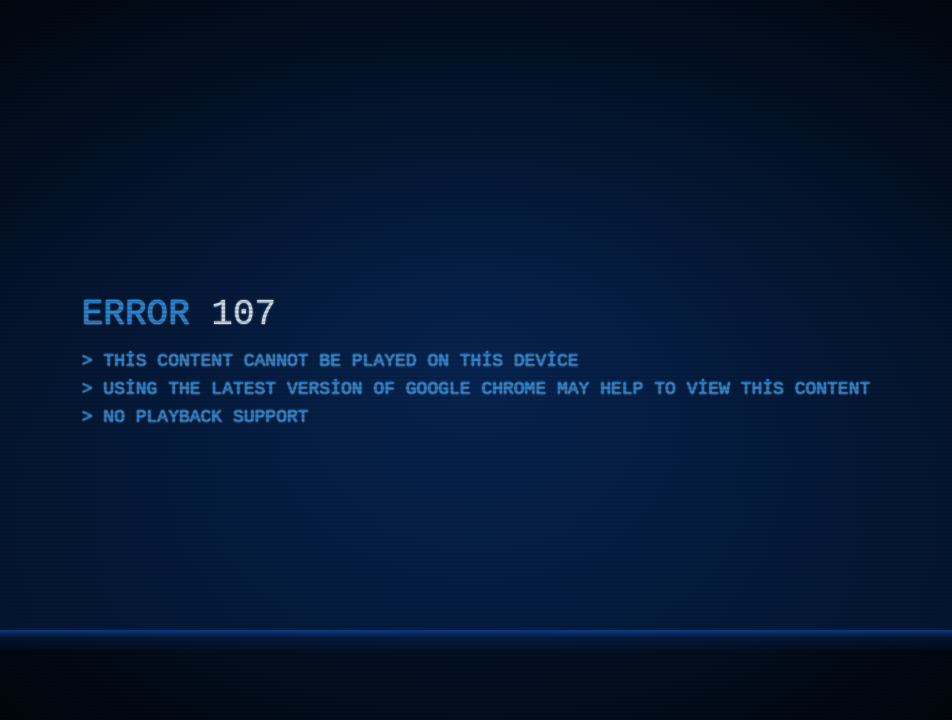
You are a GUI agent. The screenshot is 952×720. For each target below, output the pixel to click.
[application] (476, 360)
